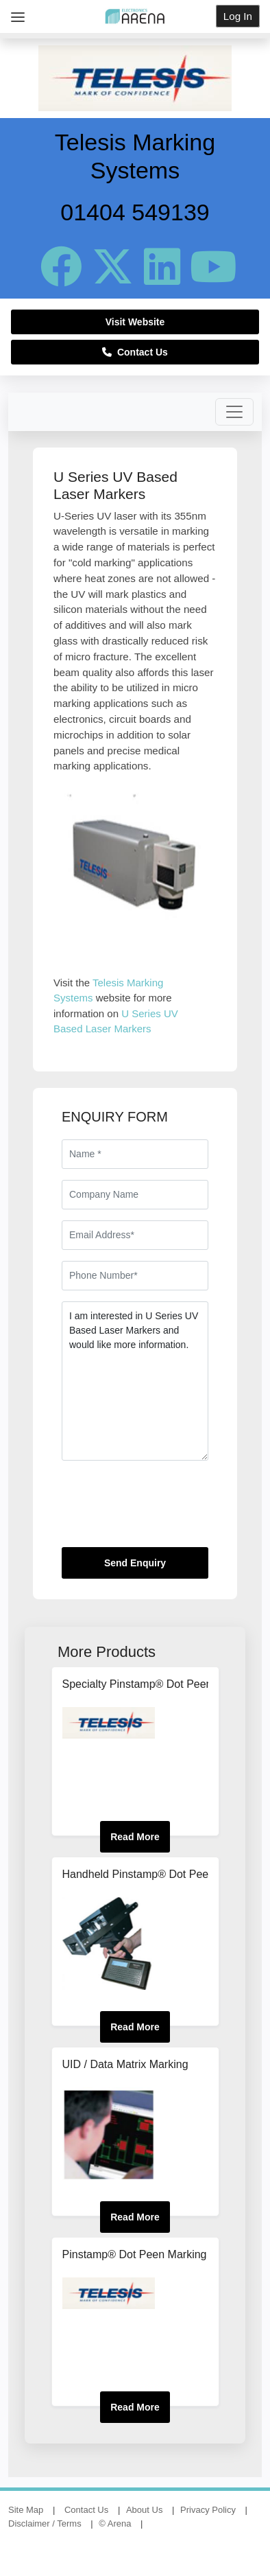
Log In (237, 16)
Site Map (25, 2510)
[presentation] (166, 1509)
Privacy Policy (208, 2510)
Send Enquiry (135, 1562)
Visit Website (135, 321)
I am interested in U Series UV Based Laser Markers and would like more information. (135, 1381)
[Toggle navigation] (234, 412)
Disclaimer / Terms (45, 2523)
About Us (144, 2510)
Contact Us (135, 352)
